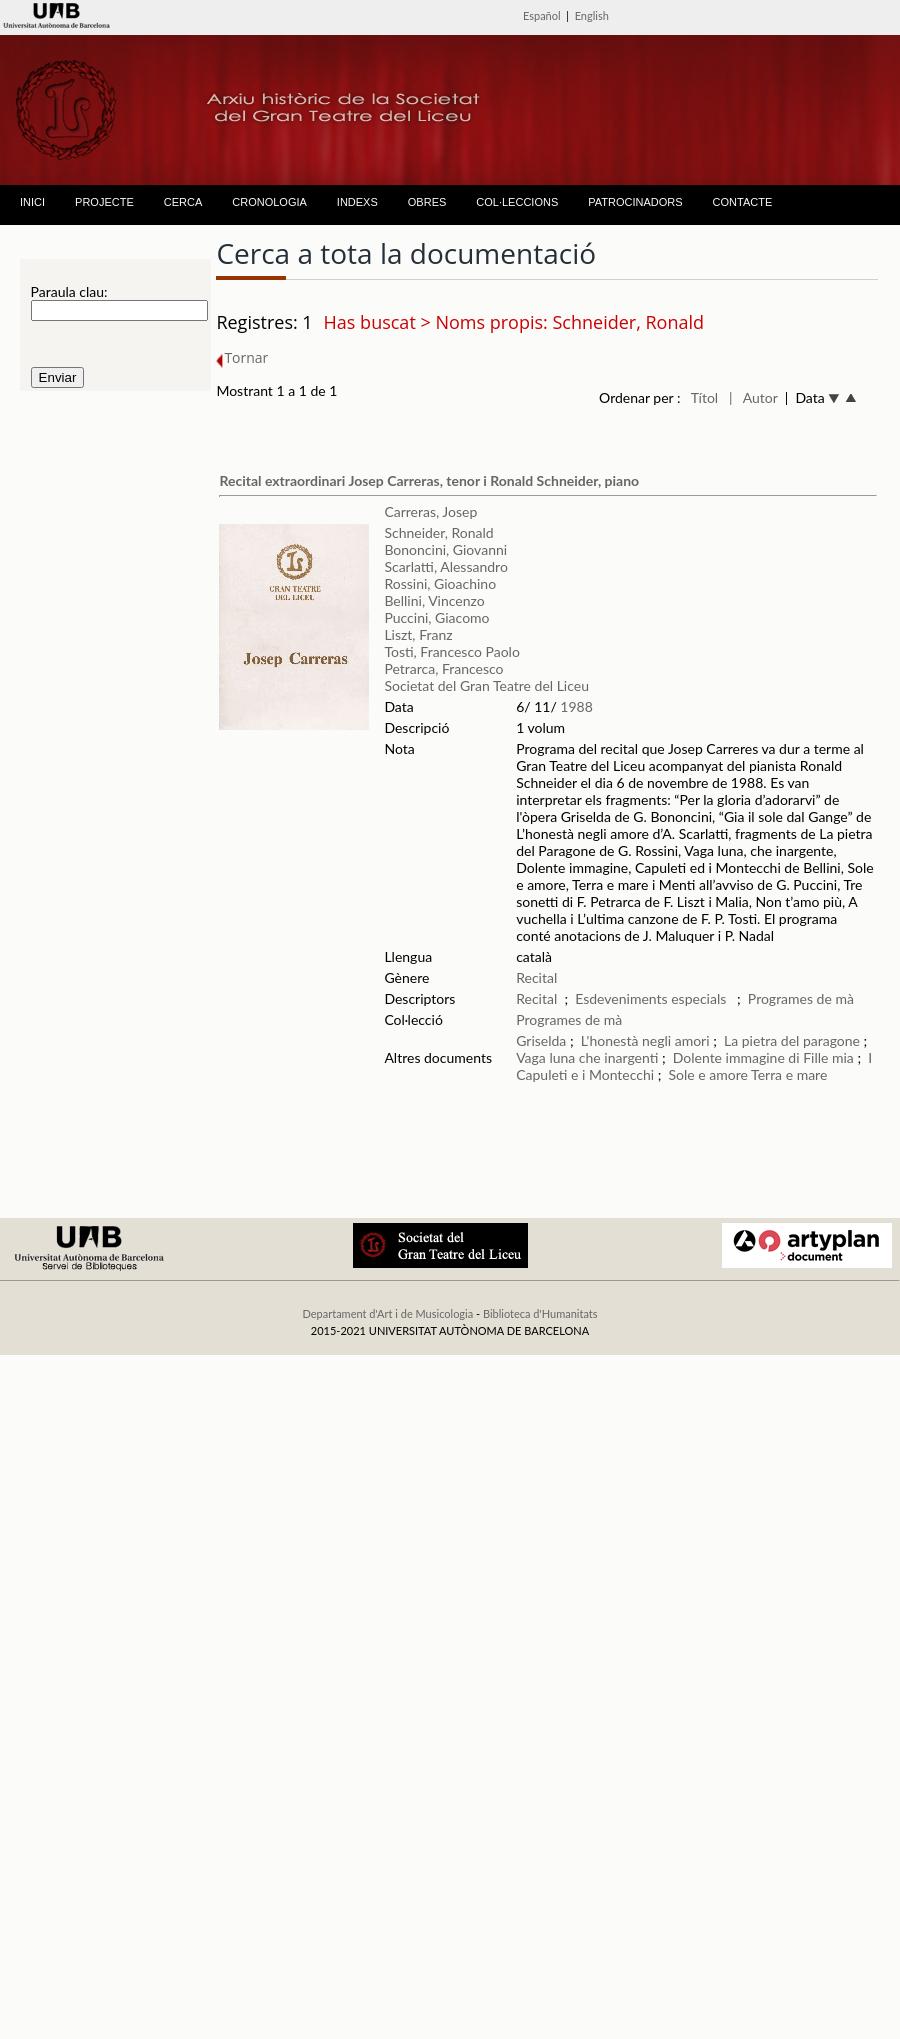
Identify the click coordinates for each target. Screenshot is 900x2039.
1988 (576, 706)
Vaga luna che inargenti (589, 1057)
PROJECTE (104, 202)
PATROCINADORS (635, 202)
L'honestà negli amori (645, 1040)
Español (542, 15)
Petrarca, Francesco (443, 668)
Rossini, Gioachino (440, 583)
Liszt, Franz (418, 634)
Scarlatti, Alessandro (445, 566)
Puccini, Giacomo (436, 617)
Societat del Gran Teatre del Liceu (486, 685)
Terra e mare (789, 1074)
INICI (32, 202)
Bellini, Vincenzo (434, 600)
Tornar (242, 357)
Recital (536, 977)
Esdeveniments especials (652, 998)
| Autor (753, 397)
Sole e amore (708, 1074)
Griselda (541, 1040)
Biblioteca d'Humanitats (540, 1313)
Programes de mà (801, 998)
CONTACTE (743, 202)
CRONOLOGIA (269, 202)
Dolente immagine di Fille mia (763, 1057)
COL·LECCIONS (517, 202)
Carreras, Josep (430, 511)
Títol (704, 397)
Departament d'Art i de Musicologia (387, 1313)
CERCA (183, 202)
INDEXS (357, 202)
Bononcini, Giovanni (445, 549)
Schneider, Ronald (438, 532)
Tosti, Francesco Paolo (451, 651)
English (592, 15)
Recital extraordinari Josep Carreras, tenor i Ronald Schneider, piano (429, 480)
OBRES (427, 202)
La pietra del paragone (792, 1040)
